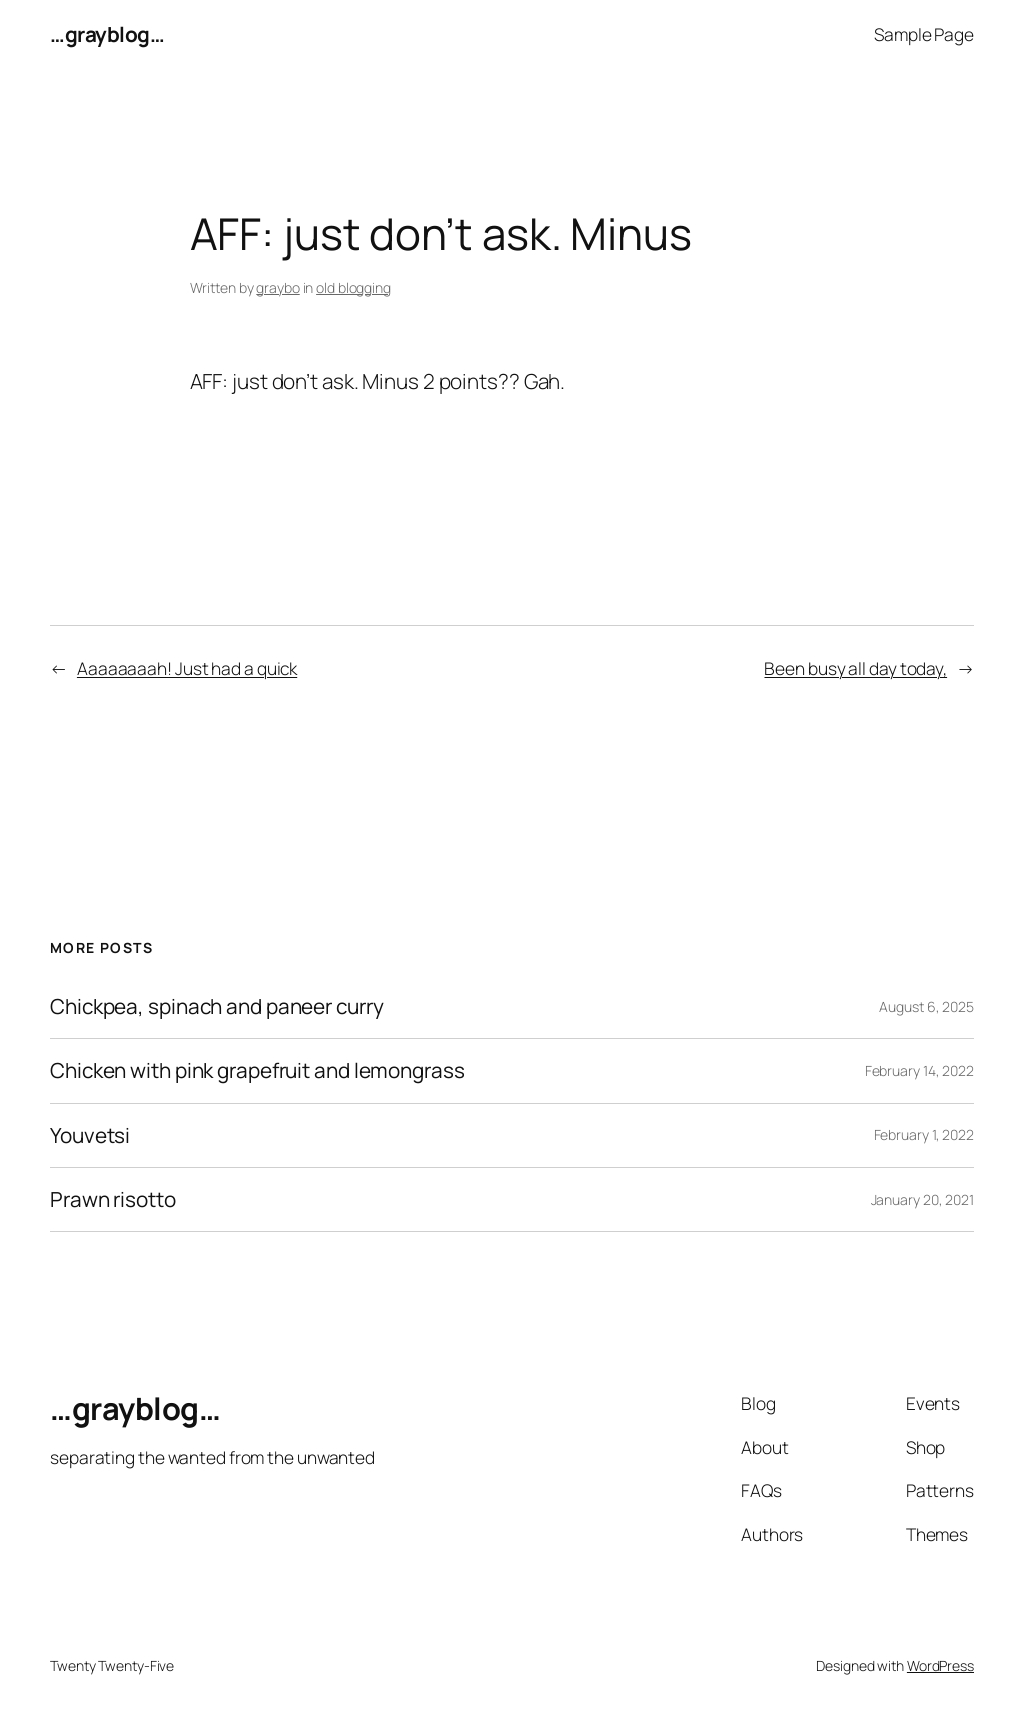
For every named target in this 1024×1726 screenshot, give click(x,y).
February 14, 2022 (919, 1070)
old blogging (353, 287)
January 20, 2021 (922, 1199)
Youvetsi (90, 1135)
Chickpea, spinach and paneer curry (217, 1006)
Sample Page (924, 34)
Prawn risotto (113, 1199)
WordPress (940, 1665)
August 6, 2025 (926, 1006)
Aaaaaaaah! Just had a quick (187, 668)
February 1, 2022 (924, 1134)
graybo (277, 287)
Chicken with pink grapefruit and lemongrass (257, 1070)
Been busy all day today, (855, 668)
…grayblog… (107, 34)
